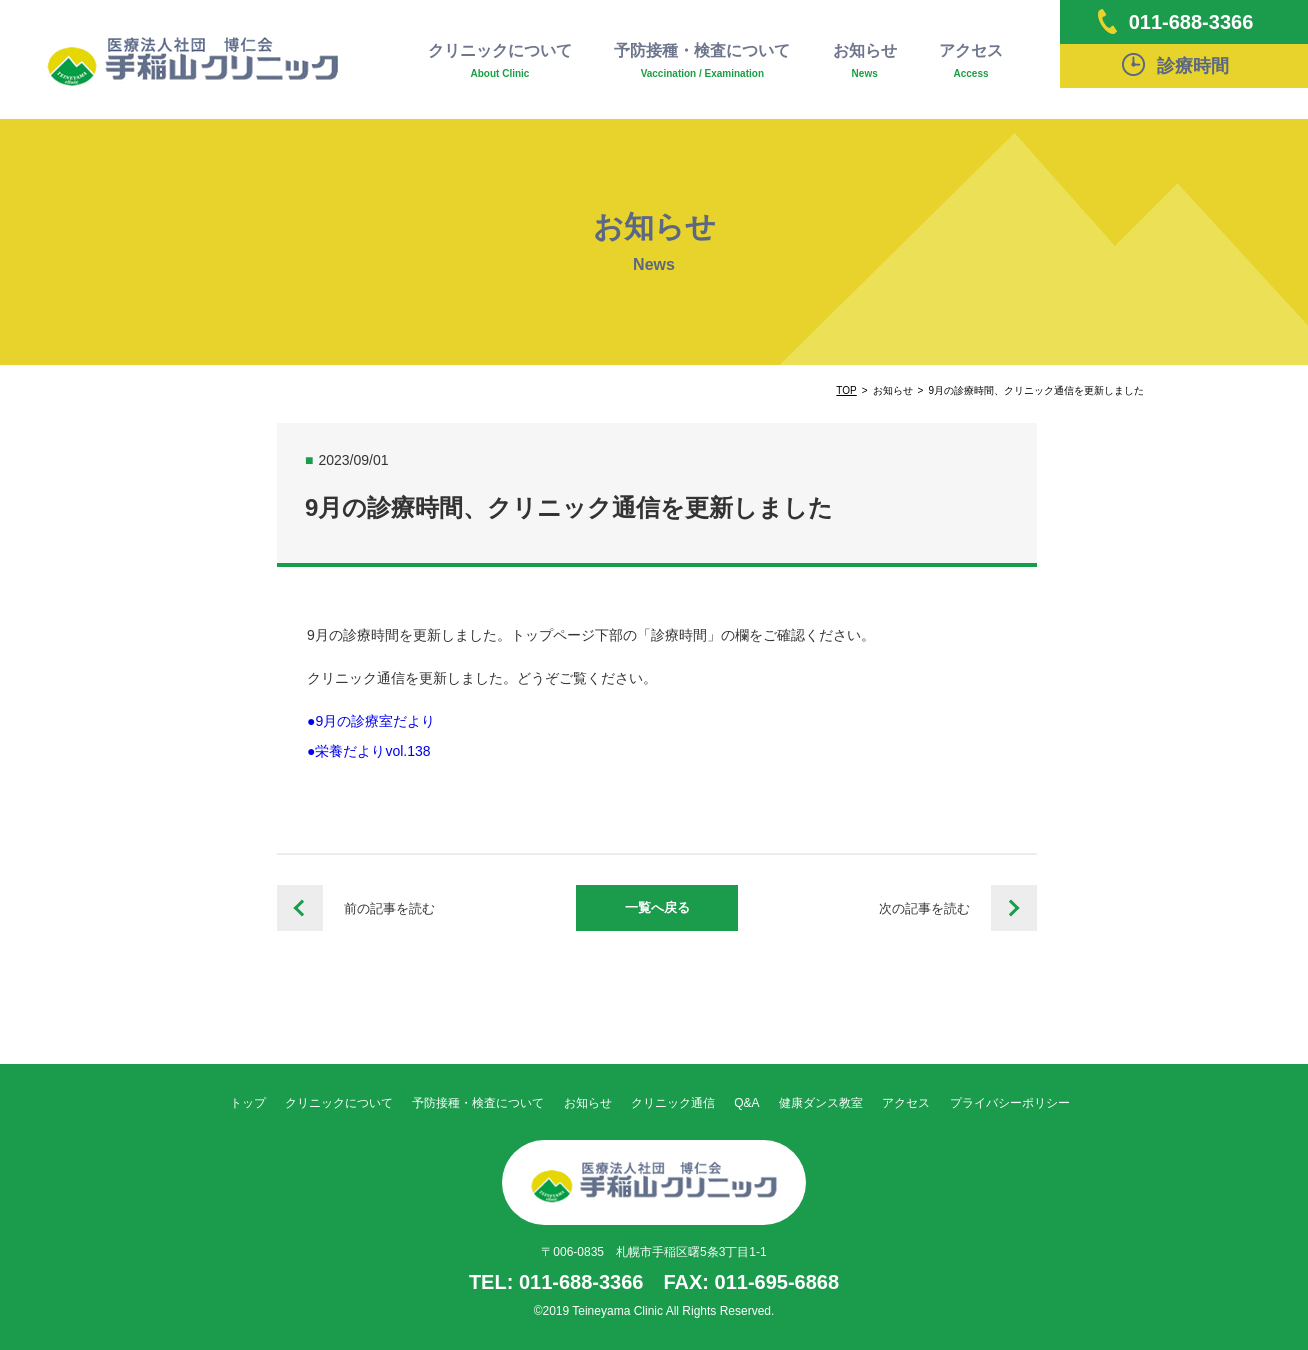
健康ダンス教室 (821, 1103)
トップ (248, 1103)
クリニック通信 (673, 1103)
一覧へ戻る (657, 907)
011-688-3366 (1176, 21)
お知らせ (865, 61)
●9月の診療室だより (371, 721)
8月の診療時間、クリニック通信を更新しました (300, 908)
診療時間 (1175, 64)
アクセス (971, 61)
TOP (846, 390)
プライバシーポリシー (1010, 1103)
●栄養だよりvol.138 (369, 751)
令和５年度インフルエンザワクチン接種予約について (1014, 908)
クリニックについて (500, 61)
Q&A (746, 1103)
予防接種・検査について (702, 61)
